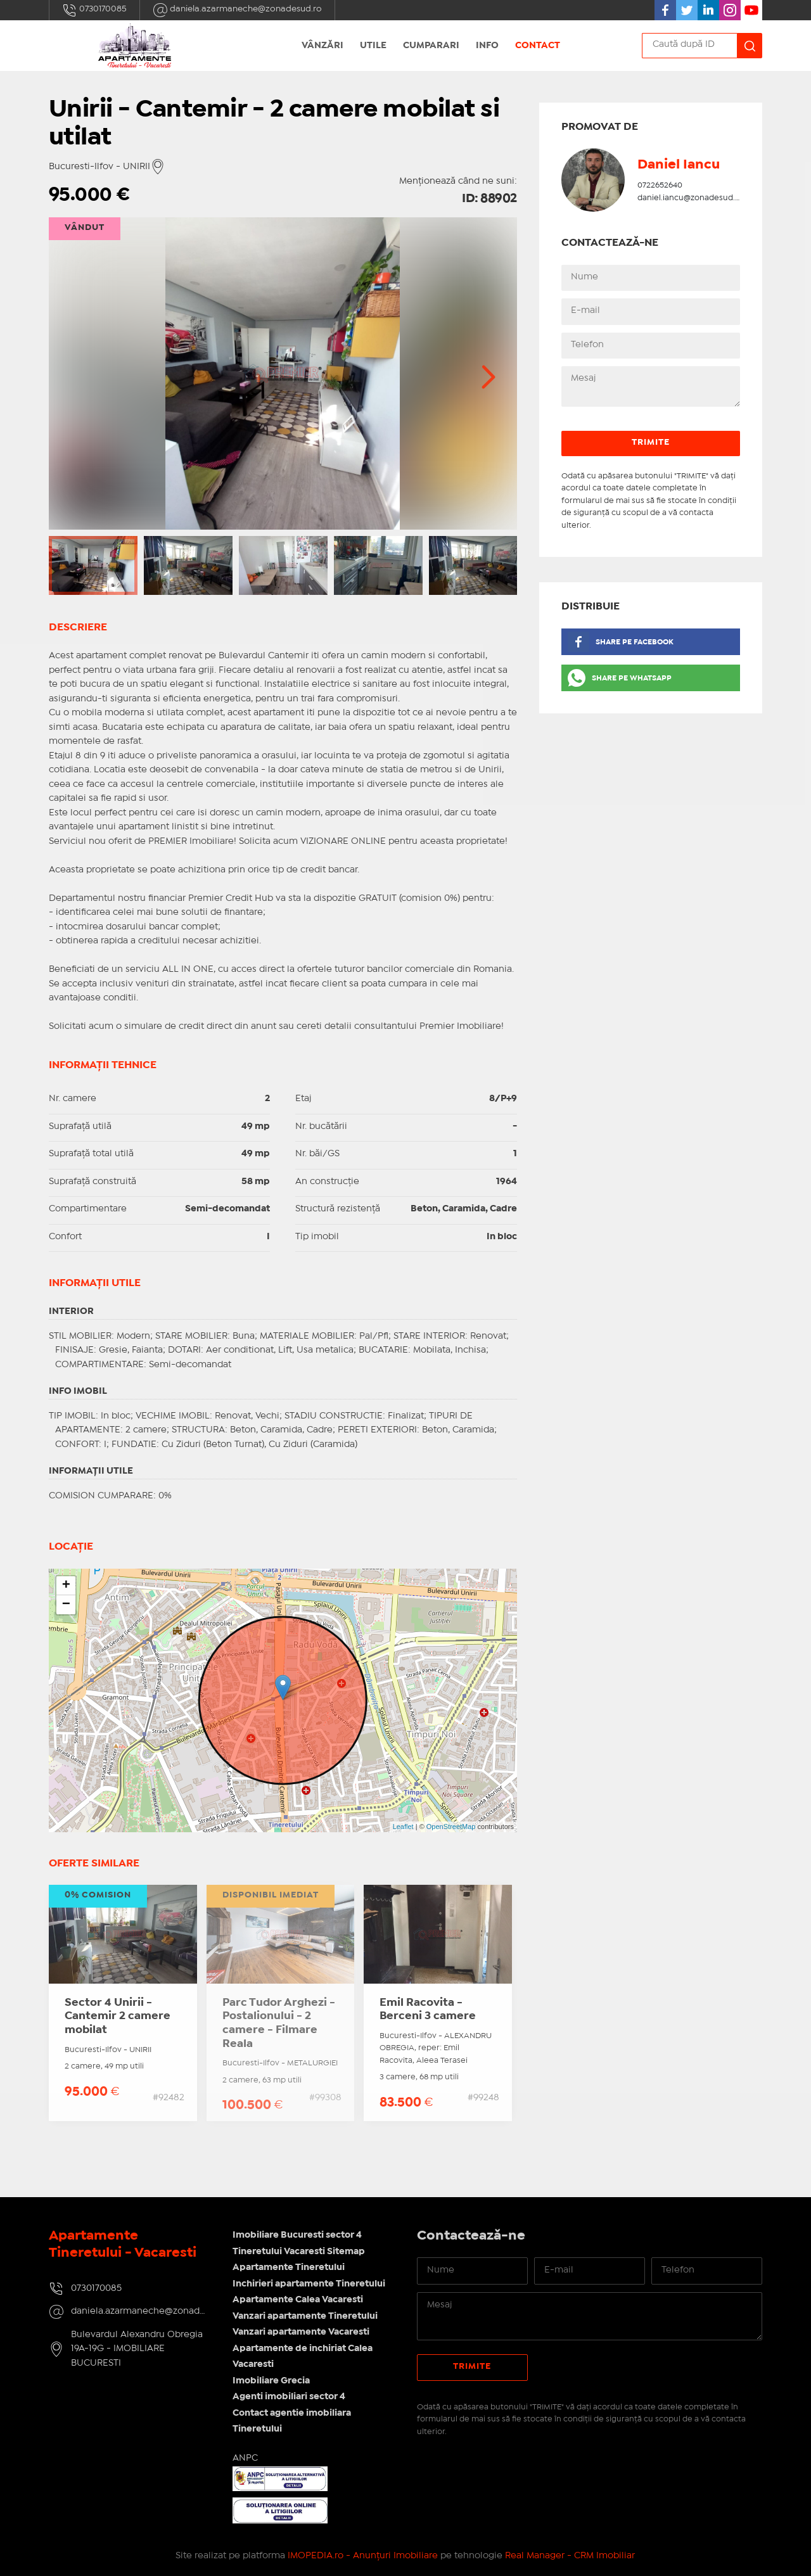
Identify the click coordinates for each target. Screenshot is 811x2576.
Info (487, 45)
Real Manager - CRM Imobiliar (570, 2556)
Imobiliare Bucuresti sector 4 (297, 2235)
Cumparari (431, 45)
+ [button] (66, 1585)
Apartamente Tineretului (289, 2267)
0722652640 (659, 185)
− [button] (66, 1604)
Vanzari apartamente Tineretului (305, 2316)
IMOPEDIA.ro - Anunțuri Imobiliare (363, 2556)
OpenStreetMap (451, 1826)
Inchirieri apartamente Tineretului (309, 2284)
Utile (373, 45)
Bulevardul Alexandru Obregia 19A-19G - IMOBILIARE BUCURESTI (137, 2349)
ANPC (245, 2458)
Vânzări (322, 45)
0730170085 (94, 10)
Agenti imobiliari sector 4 (289, 2397)
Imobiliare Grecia (271, 2381)
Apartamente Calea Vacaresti (298, 2300)
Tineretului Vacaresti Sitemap (299, 2251)
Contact (537, 45)
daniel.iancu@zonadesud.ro (690, 197)
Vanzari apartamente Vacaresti (301, 2332)
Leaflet (403, 1826)
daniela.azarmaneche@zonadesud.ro (237, 10)
